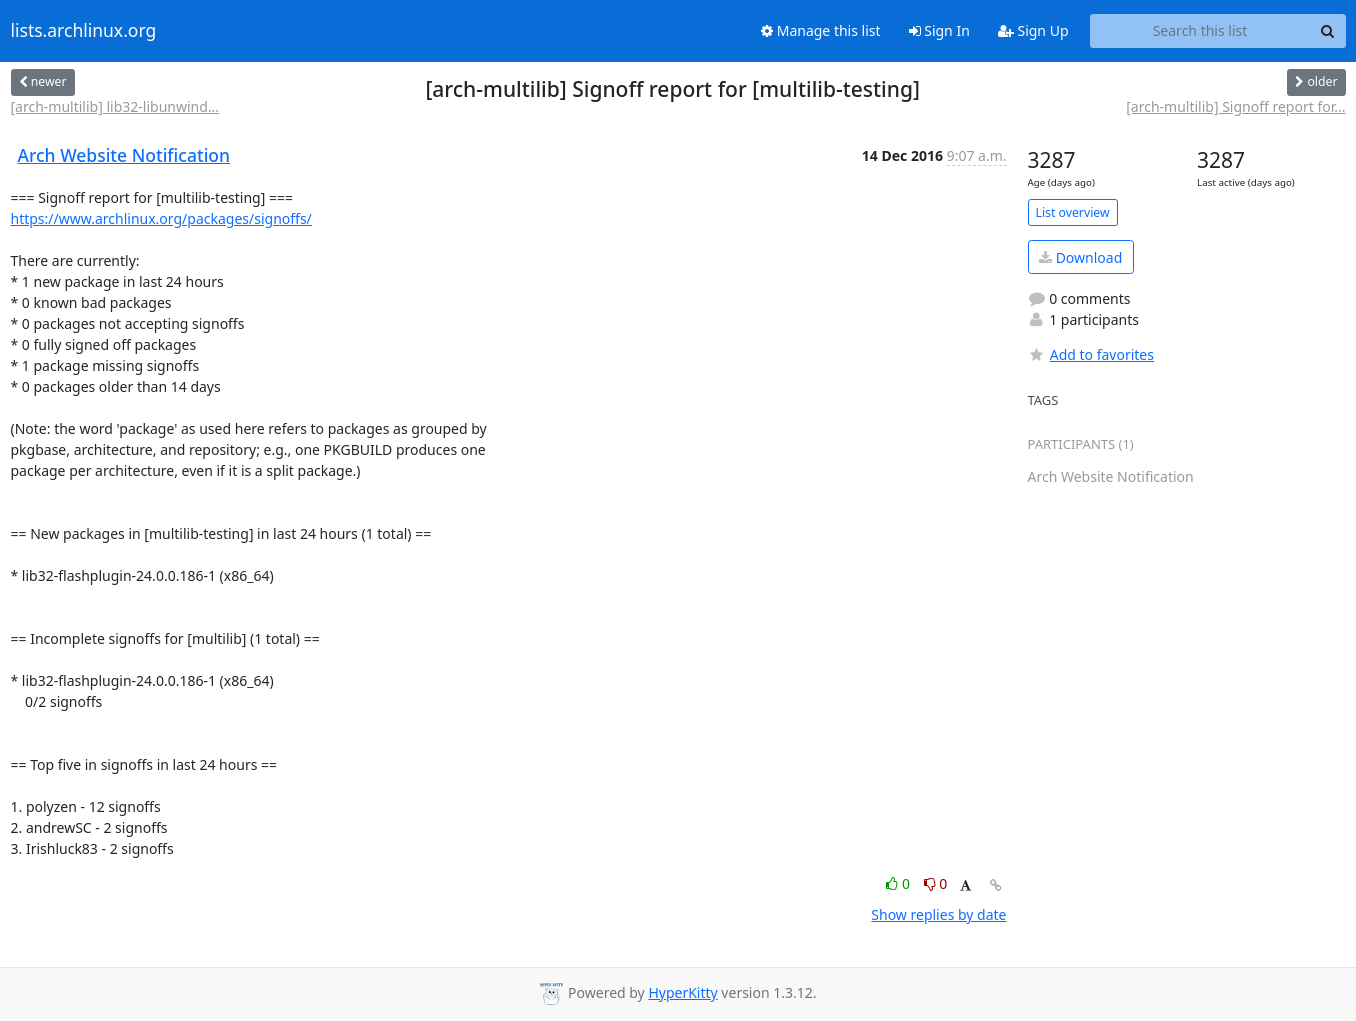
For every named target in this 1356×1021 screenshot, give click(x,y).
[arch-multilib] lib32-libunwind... (115, 106)
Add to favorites (1091, 354)
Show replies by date (938, 914)
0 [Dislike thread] (936, 883)
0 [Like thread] (899, 883)
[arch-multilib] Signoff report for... (1235, 106)
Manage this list (821, 30)
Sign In (939, 30)
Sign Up (1033, 30)
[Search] (1328, 31)
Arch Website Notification (124, 155)
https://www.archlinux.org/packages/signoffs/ (161, 218)
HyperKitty (682, 992)
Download (1080, 257)
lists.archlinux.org (84, 31)
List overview (1073, 212)
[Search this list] (1200, 31)
